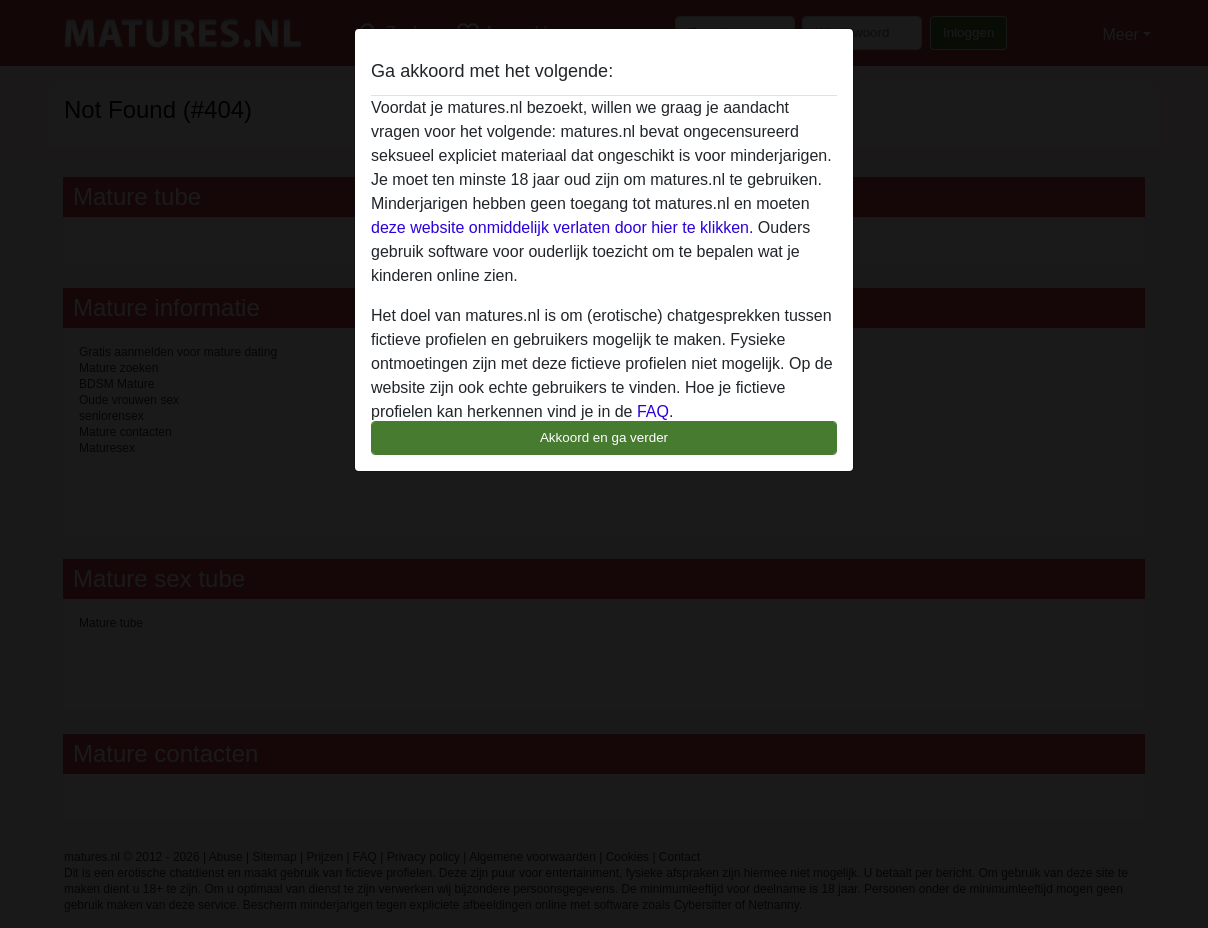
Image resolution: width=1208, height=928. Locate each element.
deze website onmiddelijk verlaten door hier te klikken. (562, 227)
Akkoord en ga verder (604, 437)
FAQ (653, 411)
